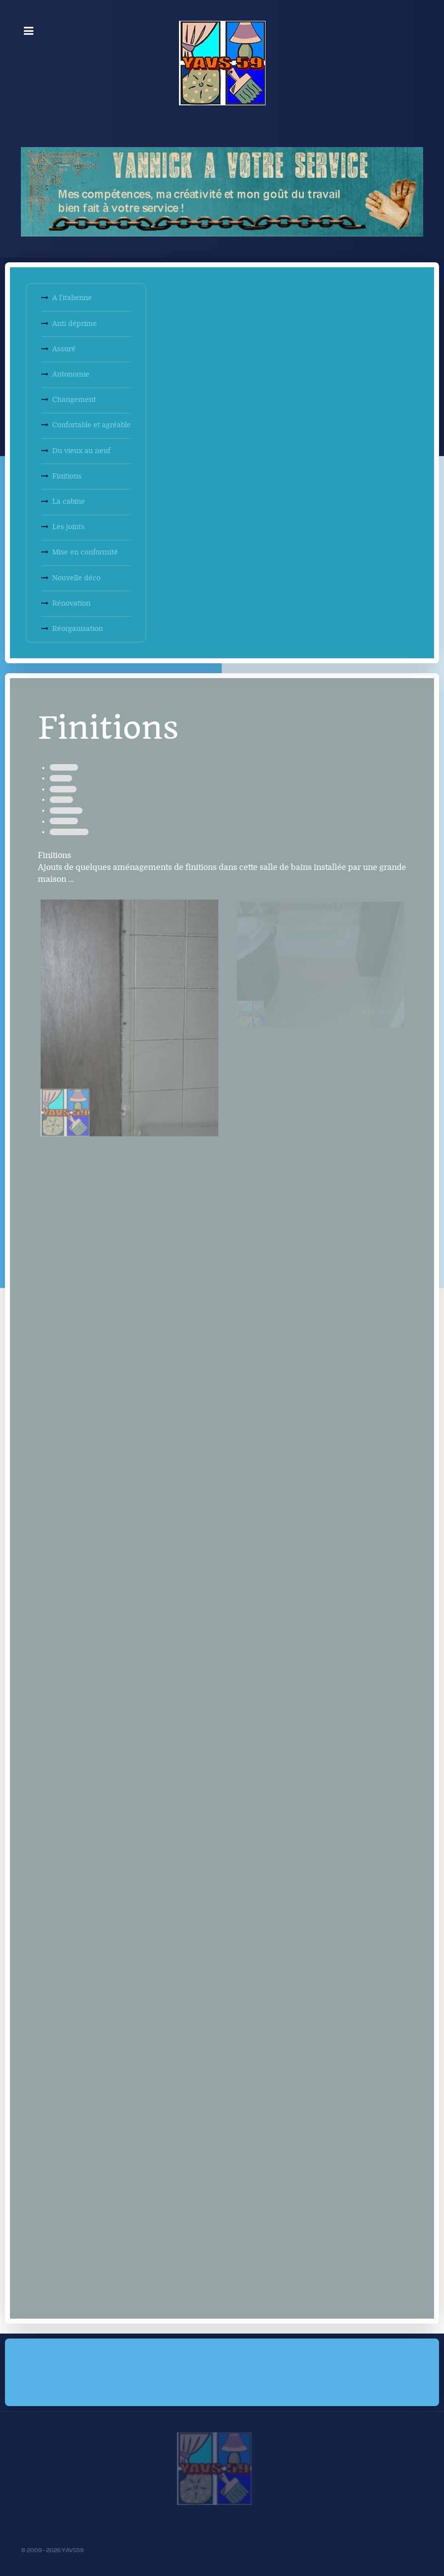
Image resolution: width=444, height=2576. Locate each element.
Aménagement (69, 832)
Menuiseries (66, 810)
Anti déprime (74, 323)
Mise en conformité (85, 552)
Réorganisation (77, 628)
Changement (74, 399)
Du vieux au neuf (81, 451)
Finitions (67, 476)
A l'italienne (72, 298)
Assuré (64, 349)
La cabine (68, 501)
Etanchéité (64, 821)
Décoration (64, 767)
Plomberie (63, 789)
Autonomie (70, 374)
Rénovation (71, 603)
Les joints (68, 527)
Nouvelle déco (76, 578)
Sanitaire (61, 799)
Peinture (61, 778)
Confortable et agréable (91, 425)
